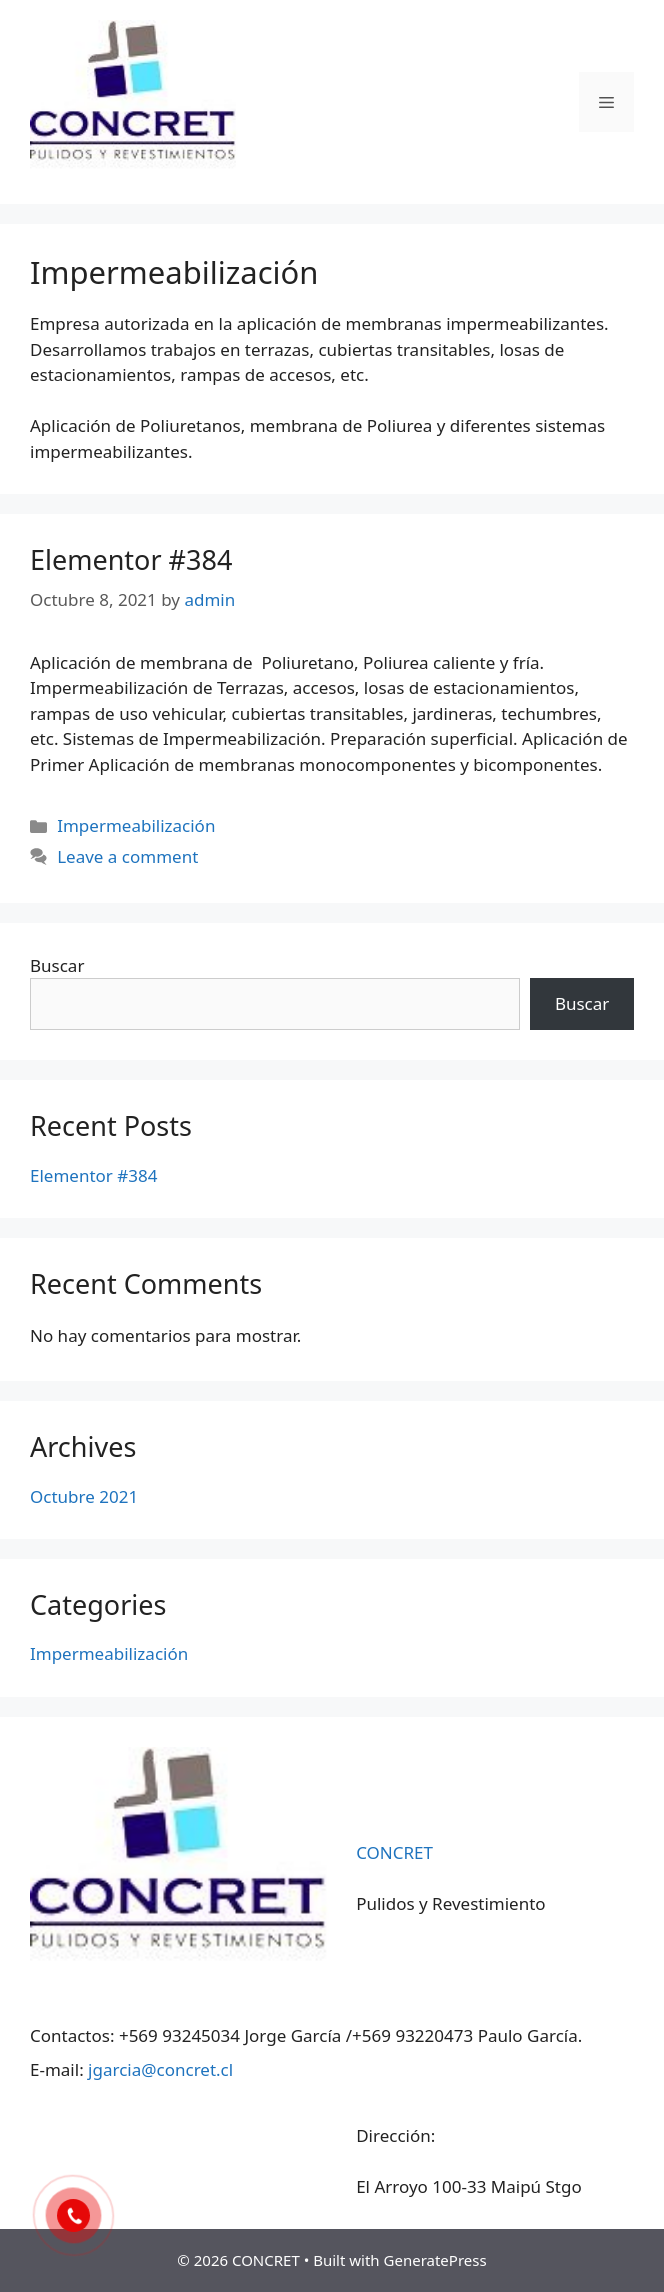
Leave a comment (127, 856)
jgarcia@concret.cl (160, 2069)
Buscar (57, 965)
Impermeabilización (136, 825)
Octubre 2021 (84, 1496)
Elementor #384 (131, 559)
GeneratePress (435, 2260)
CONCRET (394, 1852)
